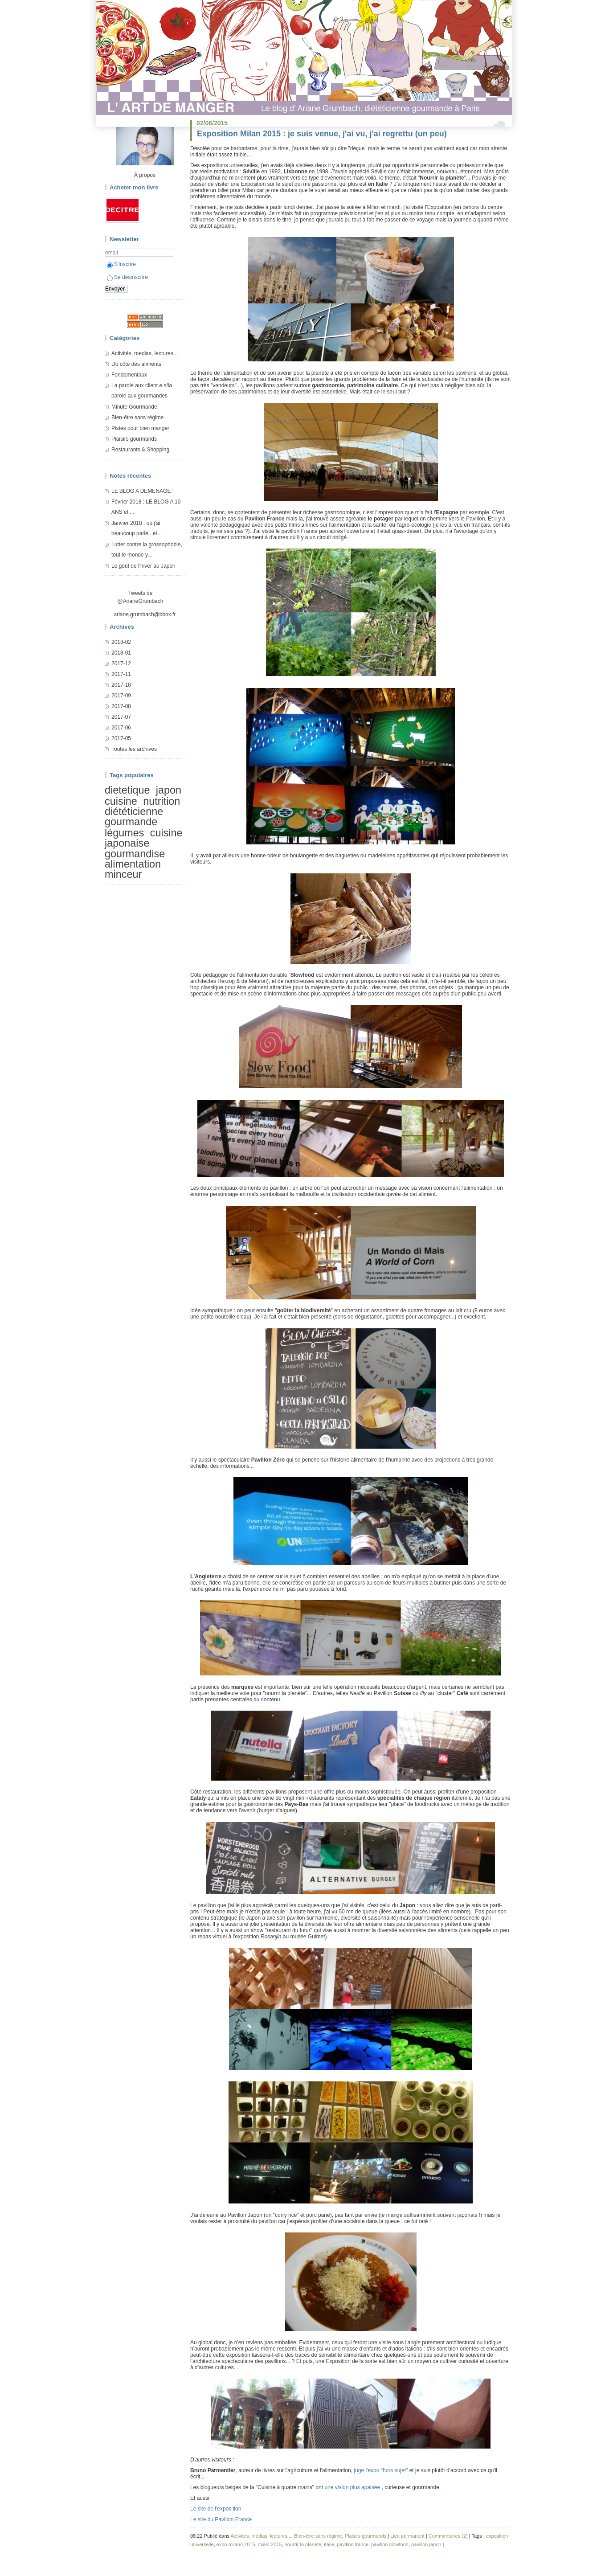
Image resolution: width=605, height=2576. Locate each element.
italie (329, 2544)
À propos (144, 175)
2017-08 (121, 706)
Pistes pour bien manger (140, 428)
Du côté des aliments (136, 364)
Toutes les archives (134, 749)
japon (168, 790)
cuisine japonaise (144, 838)
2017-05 (121, 738)
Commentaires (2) (448, 2536)
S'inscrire (121, 264)
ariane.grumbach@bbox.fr (145, 614)
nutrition (161, 801)
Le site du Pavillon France (221, 2519)
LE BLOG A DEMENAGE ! (142, 491)
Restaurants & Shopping (140, 449)
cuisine (121, 801)
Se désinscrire (127, 277)
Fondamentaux (129, 375)
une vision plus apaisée (352, 2487)
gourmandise (135, 854)
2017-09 (121, 695)
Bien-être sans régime (137, 417)
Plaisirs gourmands (134, 439)
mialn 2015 (270, 2544)
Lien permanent (407, 2536)
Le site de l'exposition (215, 2509)
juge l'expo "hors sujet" (381, 2470)
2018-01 (121, 653)
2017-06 (121, 728)
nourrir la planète (303, 2544)
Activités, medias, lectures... (144, 353)
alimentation (133, 864)
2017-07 (121, 717)
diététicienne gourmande (134, 816)
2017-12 (121, 663)
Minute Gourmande (134, 407)
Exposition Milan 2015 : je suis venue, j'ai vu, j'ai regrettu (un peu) (322, 133)
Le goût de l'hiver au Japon (143, 566)
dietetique (127, 790)
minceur (123, 875)
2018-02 (121, 642)
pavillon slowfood (390, 2544)
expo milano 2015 (236, 2544)
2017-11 (121, 674)
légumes (124, 833)
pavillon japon (426, 2544)
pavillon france (352, 2544)
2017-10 (121, 685)
